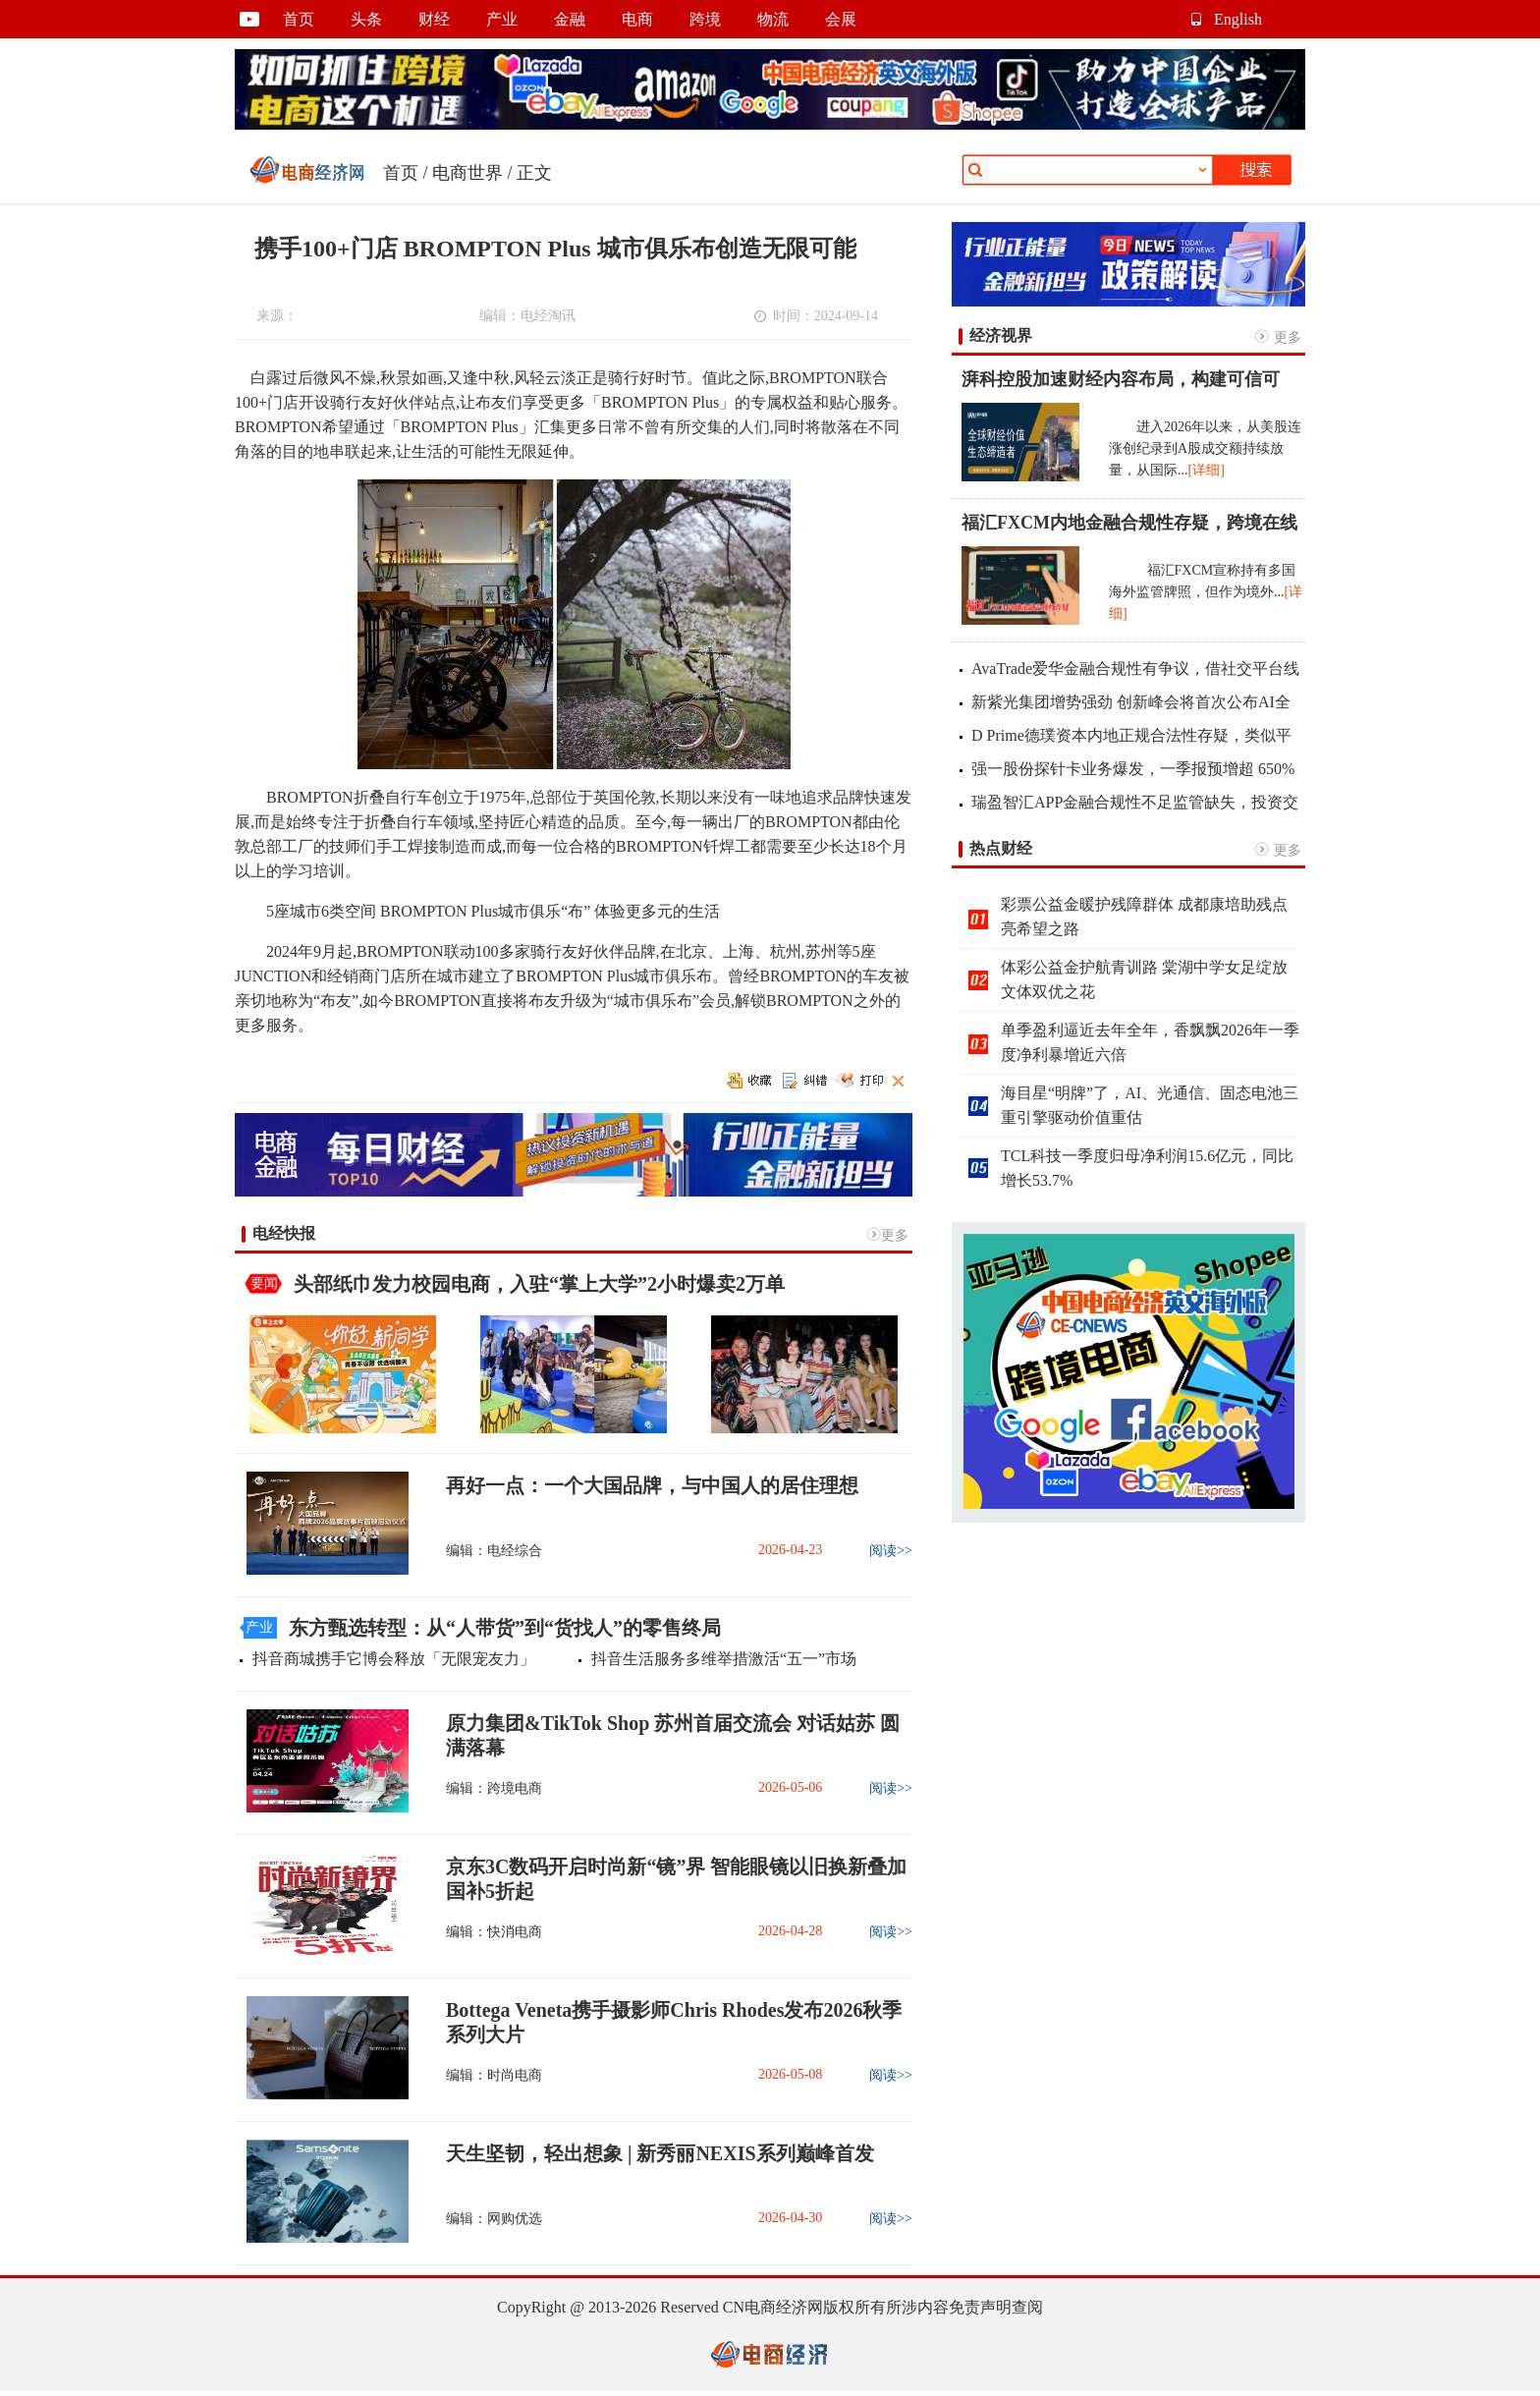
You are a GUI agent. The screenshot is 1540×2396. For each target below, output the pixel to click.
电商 (637, 19)
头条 (366, 19)
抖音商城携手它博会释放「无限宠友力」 (393, 1658)
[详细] (1206, 470)
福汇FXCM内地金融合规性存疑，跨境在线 (1129, 522)
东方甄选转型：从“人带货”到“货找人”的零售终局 (505, 1628)
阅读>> (890, 1550)
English (1238, 19)
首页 (298, 19)
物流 (773, 19)
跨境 (705, 19)
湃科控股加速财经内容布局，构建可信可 (1121, 379)
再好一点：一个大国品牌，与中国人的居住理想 (652, 1485)
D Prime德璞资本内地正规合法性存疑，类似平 (1131, 735)
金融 (569, 19)
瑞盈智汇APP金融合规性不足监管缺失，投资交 (1134, 802)
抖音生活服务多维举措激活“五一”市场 (723, 1658)
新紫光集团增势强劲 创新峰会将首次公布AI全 (1131, 702)
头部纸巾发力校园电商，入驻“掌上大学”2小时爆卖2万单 (539, 1284)
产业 (502, 19)
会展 (840, 19)
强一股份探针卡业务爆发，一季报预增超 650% (1132, 768)
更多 (894, 1235)
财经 (434, 19)
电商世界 (467, 173)
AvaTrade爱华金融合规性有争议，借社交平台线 (1135, 668)
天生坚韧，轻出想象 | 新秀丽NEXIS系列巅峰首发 (660, 2153)
